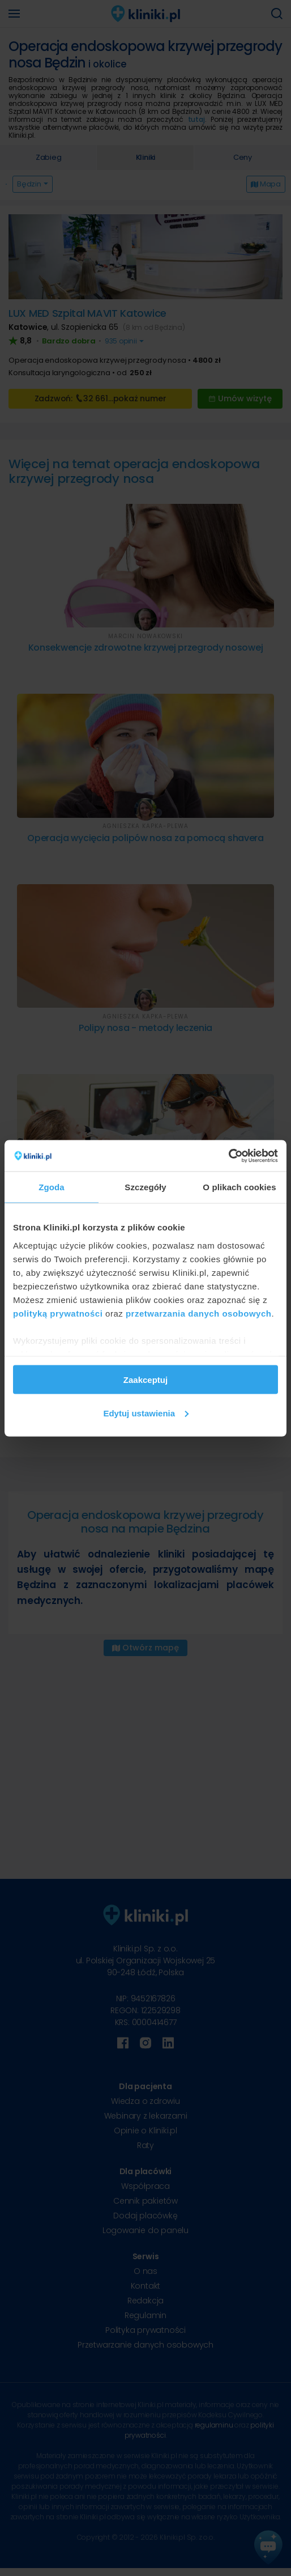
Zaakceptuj (145, 1380)
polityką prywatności (57, 1313)
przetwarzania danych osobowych (199, 1313)
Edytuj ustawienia (146, 1413)
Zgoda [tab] (51, 1187)
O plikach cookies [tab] (239, 1187)
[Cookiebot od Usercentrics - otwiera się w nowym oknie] (228, 1155)
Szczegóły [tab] (145, 1187)
